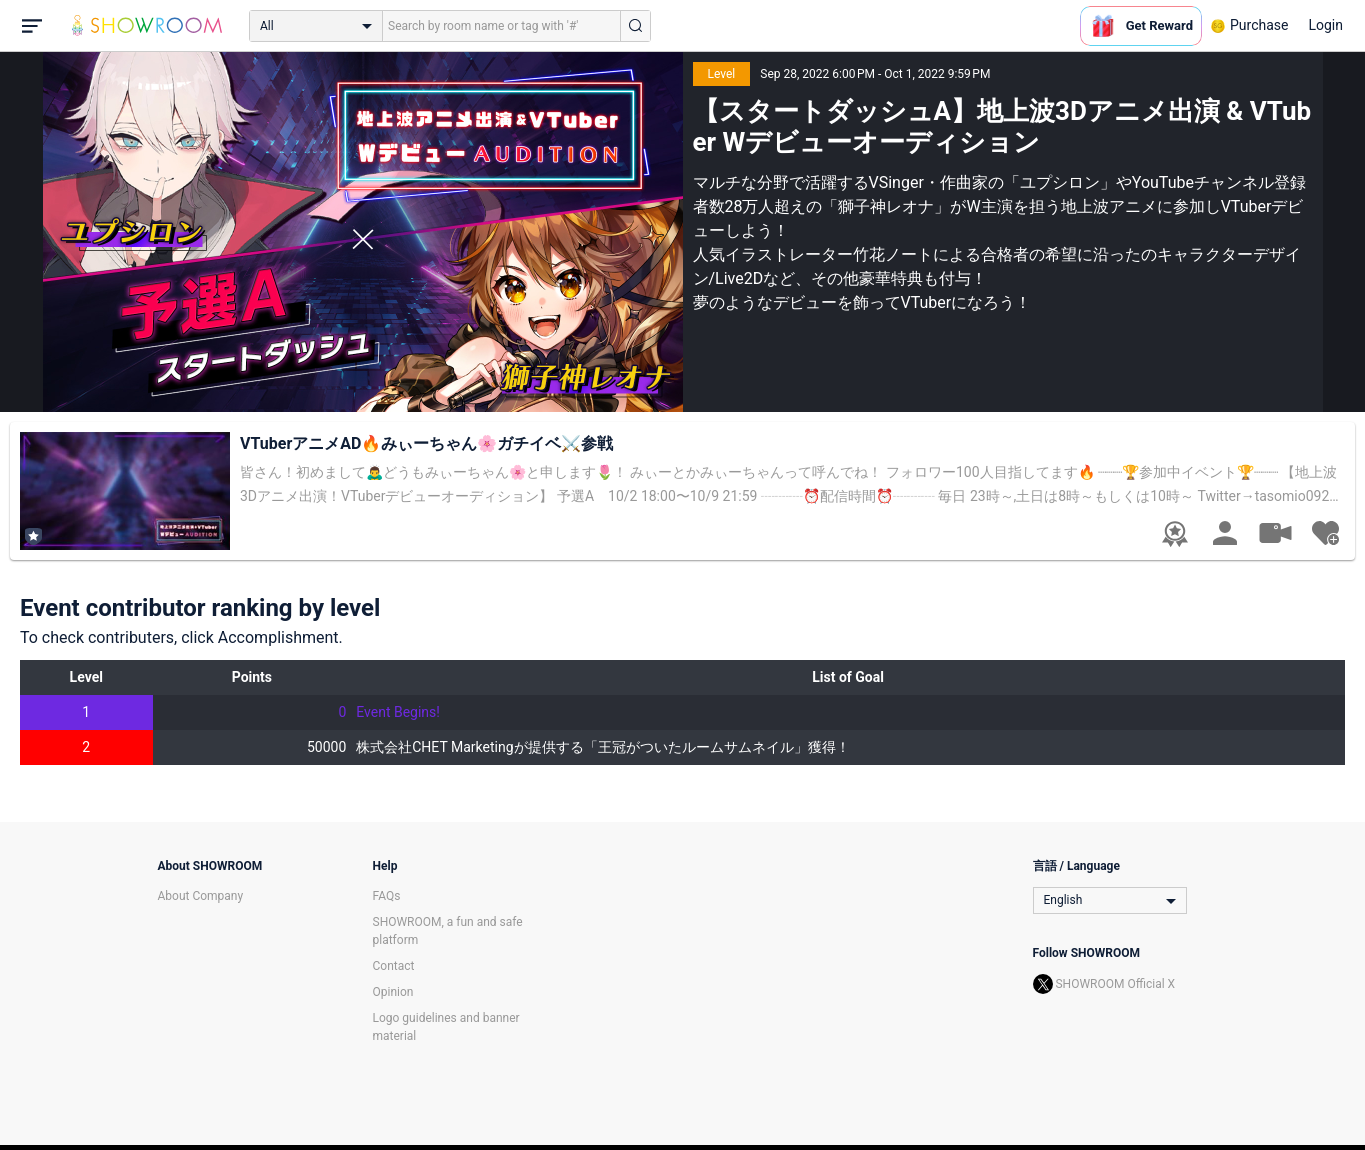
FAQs (387, 896)
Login (1325, 25)
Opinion (393, 992)
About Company (201, 896)
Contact (394, 966)
